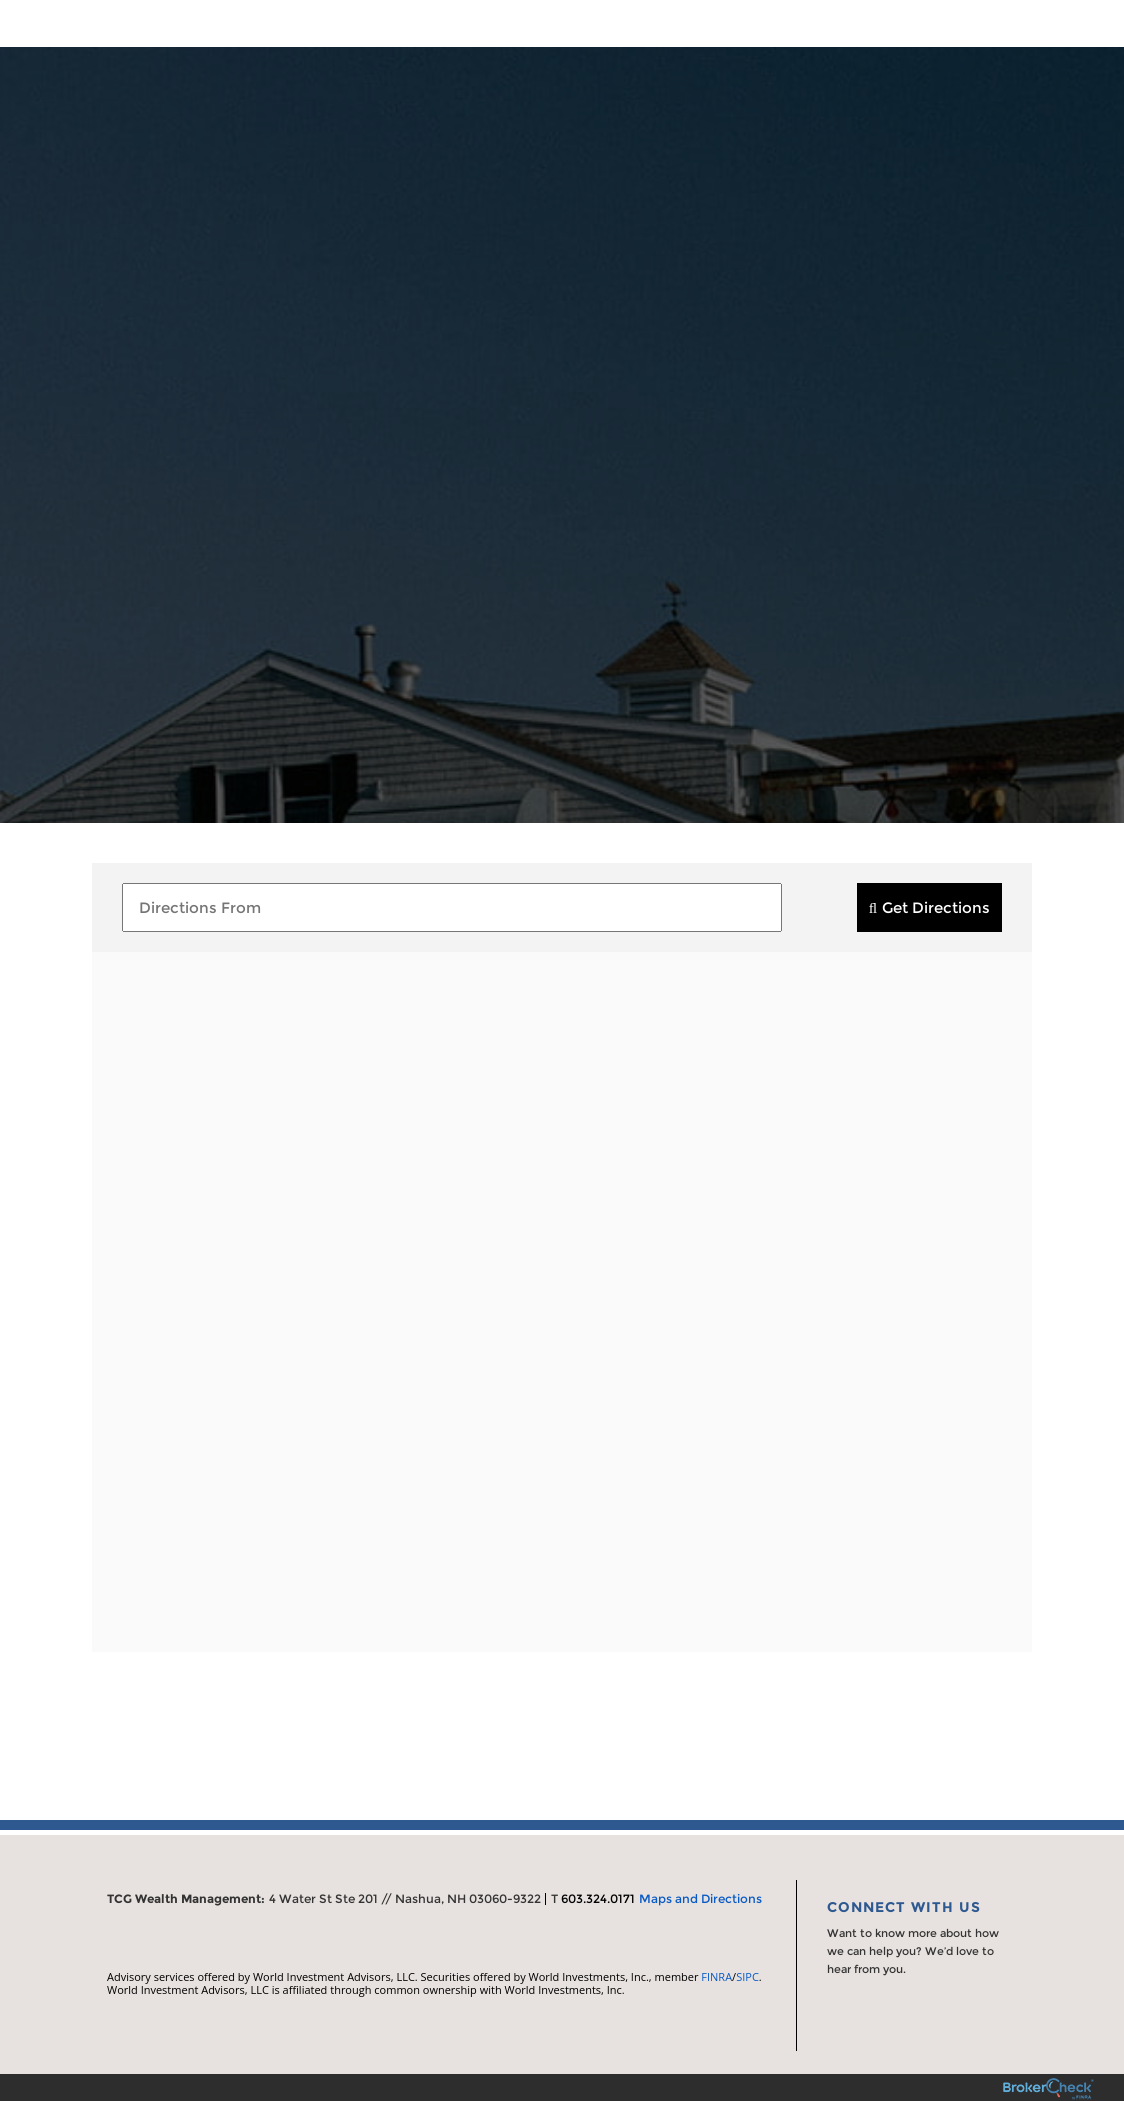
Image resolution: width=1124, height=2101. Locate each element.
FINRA (716, 1976)
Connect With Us (904, 1907)
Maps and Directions (700, 1898)
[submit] (929, 907)
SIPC (747, 1976)
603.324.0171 (598, 1898)
